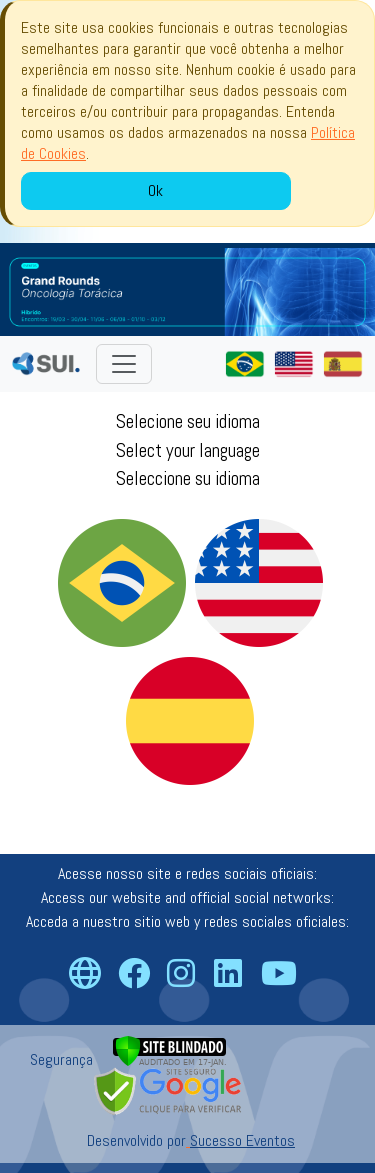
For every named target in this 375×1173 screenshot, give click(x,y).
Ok (155, 190)
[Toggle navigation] (124, 364)
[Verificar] (169, 1049)
